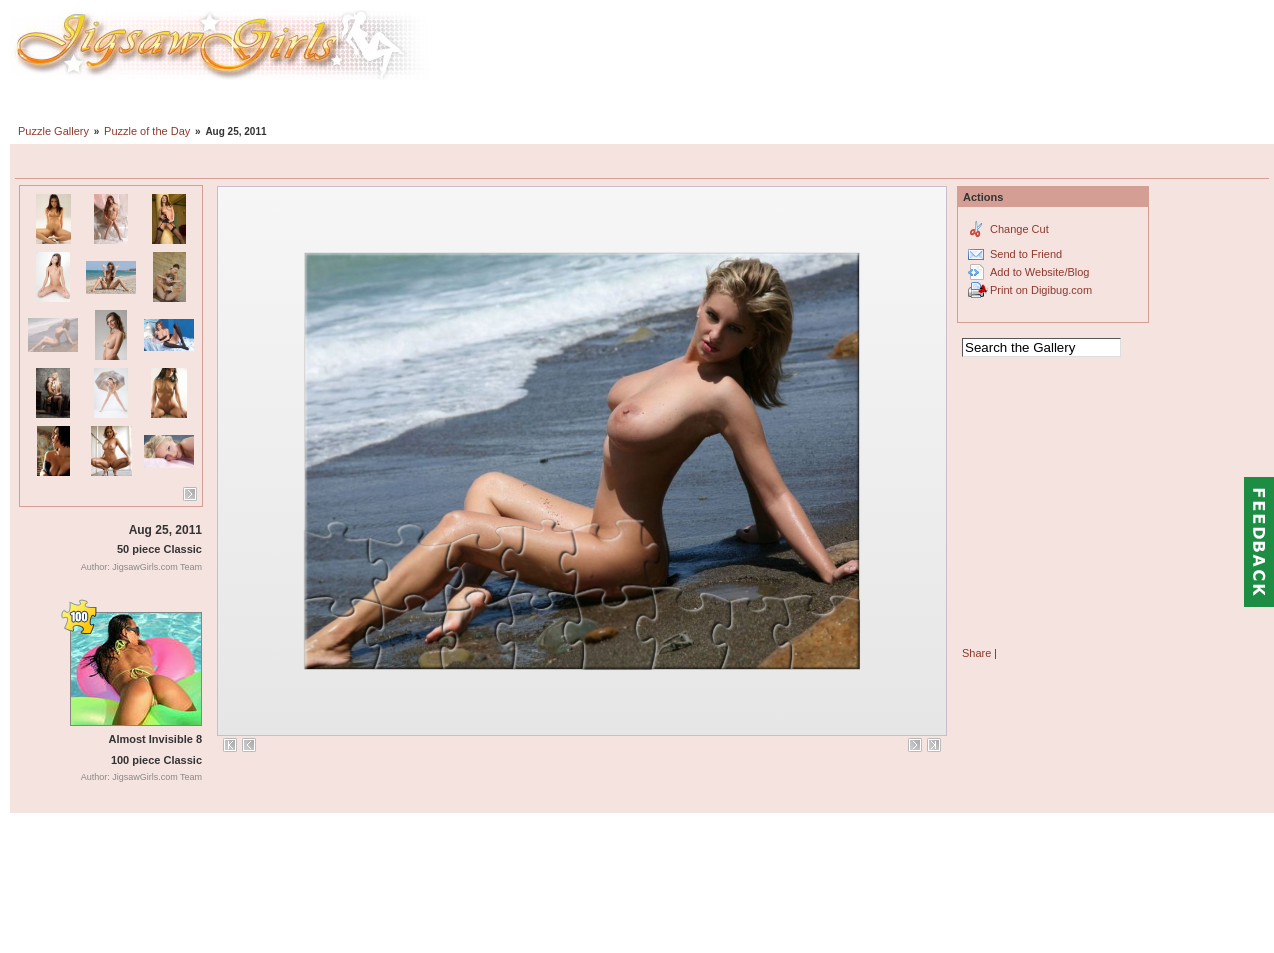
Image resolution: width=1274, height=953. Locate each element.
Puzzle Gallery (53, 131)
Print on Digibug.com (1041, 290)
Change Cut (1019, 229)
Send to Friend (1026, 254)
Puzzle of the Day (147, 131)
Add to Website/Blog (1039, 272)
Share (976, 653)
